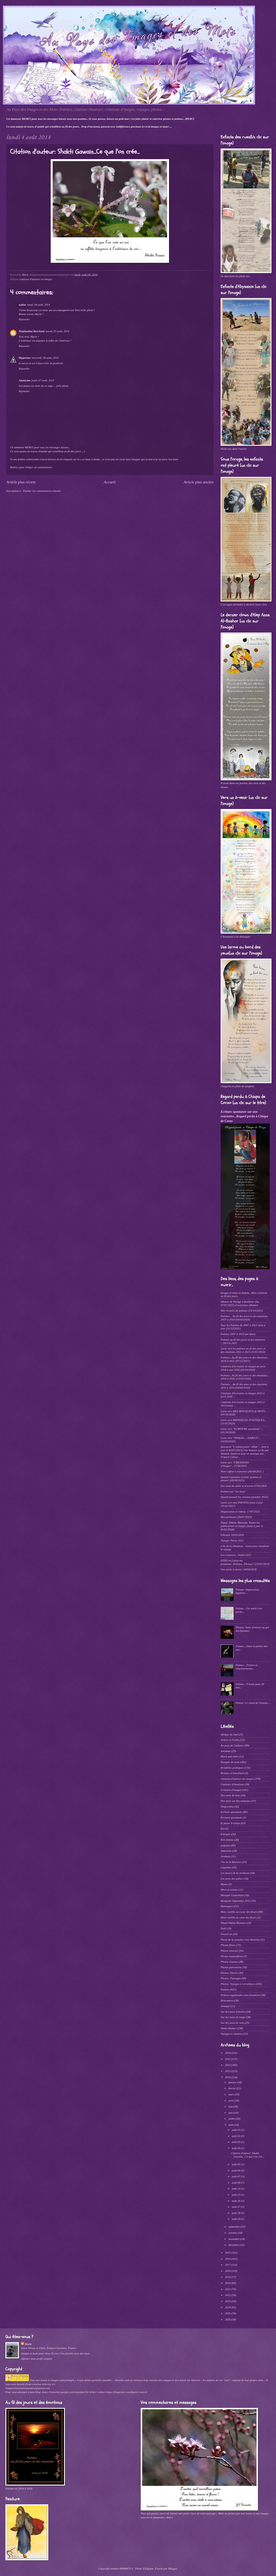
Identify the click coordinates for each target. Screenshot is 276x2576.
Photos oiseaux (229, 1961)
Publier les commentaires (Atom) (41, 490)
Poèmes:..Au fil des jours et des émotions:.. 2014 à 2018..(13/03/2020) (245, 1377)
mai (230, 2106)
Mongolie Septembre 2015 (235, 1900)
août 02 (236, 2135)
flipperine (24, 357)
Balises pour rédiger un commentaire (31, 467)
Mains (224, 1884)
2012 (228, 2064)
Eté (222, 1828)
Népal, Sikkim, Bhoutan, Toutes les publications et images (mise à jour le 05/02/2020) (242, 1526)
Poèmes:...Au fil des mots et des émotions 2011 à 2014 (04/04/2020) (244, 1386)
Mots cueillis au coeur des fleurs (239, 1911)
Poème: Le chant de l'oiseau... (253, 1702)
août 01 (236, 2129)
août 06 (236, 2170)
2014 (228, 2077)
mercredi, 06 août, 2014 (45, 357)
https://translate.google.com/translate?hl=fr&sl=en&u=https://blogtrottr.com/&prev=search (94, 2392)
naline (22, 304)
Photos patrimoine (231, 1967)
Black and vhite (229, 1756)
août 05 (236, 2164)
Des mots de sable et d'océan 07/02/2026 (244, 1485)
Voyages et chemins (232, 2033)
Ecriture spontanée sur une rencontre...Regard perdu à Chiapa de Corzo (244, 1116)
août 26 (236, 2200)
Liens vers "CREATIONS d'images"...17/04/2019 (235, 1464)
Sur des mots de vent (232, 2022)
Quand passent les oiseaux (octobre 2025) (244, 1496)
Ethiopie (225, 1834)
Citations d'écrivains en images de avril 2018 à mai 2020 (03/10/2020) (243, 1368)
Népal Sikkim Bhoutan (233, 1922)
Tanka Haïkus (228, 2028)
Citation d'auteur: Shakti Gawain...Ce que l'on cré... (247, 2155)
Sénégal (225, 2006)
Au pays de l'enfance (232, 1745)
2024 (228, 2307)
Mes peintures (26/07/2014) (236, 1516)
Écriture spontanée (231, 1817)
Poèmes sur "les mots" (233, 1491)
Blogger (172, 2568)
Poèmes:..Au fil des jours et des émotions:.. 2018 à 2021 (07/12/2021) (245, 1359)
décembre (234, 2244)
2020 (228, 2282)
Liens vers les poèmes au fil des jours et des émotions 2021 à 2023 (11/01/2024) (243, 1350)
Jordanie (226, 1856)
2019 (228, 2277)
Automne (226, 1751)
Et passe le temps (230, 1823)
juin (230, 2112)
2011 (228, 2059)
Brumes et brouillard (232, 1773)
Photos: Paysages (231, 1978)
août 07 (236, 2176)
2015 (228, 2252)
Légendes (226, 1867)
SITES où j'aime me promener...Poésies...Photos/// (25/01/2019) (245, 1562)
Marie (28, 2344)
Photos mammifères (232, 1956)
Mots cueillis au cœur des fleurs (239, 1917)
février (232, 2088)
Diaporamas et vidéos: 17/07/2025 (240, 1511)
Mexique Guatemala (232, 1895)
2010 (228, 2052)
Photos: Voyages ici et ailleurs (238, 1983)
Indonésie (226, 1850)
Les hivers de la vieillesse (235, 1872)
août (231, 2124)
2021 (228, 2289)
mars (231, 2094)
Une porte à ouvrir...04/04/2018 (239, 1569)
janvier (232, 2082)
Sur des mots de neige (233, 2017)
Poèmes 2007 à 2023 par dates (238, 1334)
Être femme (227, 1839)
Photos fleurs (228, 1945)
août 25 (236, 2194)
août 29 (236, 2218)
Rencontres (227, 2000)
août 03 (236, 2141)
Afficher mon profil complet (36, 2358)
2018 (228, 2270)
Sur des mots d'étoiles (233, 2011)
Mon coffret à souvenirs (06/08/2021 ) (242, 1471)
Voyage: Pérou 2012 (232, 1540)
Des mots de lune (230, 1795)
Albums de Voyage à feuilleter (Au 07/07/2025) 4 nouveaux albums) (240, 1303)
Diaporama (227, 1806)
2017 (228, 2264)
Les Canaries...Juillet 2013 (236, 1554)
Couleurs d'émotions (232, 1784)
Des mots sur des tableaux (235, 1800)
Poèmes (225, 1989)
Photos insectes (229, 1950)
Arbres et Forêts (230, 1739)
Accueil (109, 482)
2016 (228, 2258)
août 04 (236, 2148)
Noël (223, 1928)
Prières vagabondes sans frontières (240, 1995)
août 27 (236, 2206)
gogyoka (225, 1845)
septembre (234, 2226)
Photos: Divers (229, 1972)
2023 (228, 2301)
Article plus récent (21, 482)
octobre (233, 2232)
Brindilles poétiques (232, 1767)
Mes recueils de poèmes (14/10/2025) (242, 1310)
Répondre (24, 319)
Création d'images (231, 1789)
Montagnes (227, 1906)
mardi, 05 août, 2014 (57, 331)
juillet (232, 2118)
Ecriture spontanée (231, 1811)
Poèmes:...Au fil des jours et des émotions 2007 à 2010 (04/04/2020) (244, 1318)
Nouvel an (226, 1934)
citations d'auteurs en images (35, 279)
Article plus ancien (198, 482)
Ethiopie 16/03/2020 (232, 1534)
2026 (228, 2319)
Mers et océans (229, 1889)
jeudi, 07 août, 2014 (42, 380)
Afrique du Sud (229, 1734)
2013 (228, 2071)
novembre (234, 2238)
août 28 (236, 2212)
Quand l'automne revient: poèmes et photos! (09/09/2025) (241, 1478)
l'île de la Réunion (231, 1861)
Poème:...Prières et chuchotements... (246, 1667)
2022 (228, 2295)
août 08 (236, 2182)
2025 (228, 2313)
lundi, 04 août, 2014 (38, 304)
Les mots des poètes (232, 1878)
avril (231, 2100)
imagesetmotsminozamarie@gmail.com (27, 2388)
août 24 (236, 2188)
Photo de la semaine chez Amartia (240, 1939)
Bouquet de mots (230, 1762)
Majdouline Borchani (32, 331)
